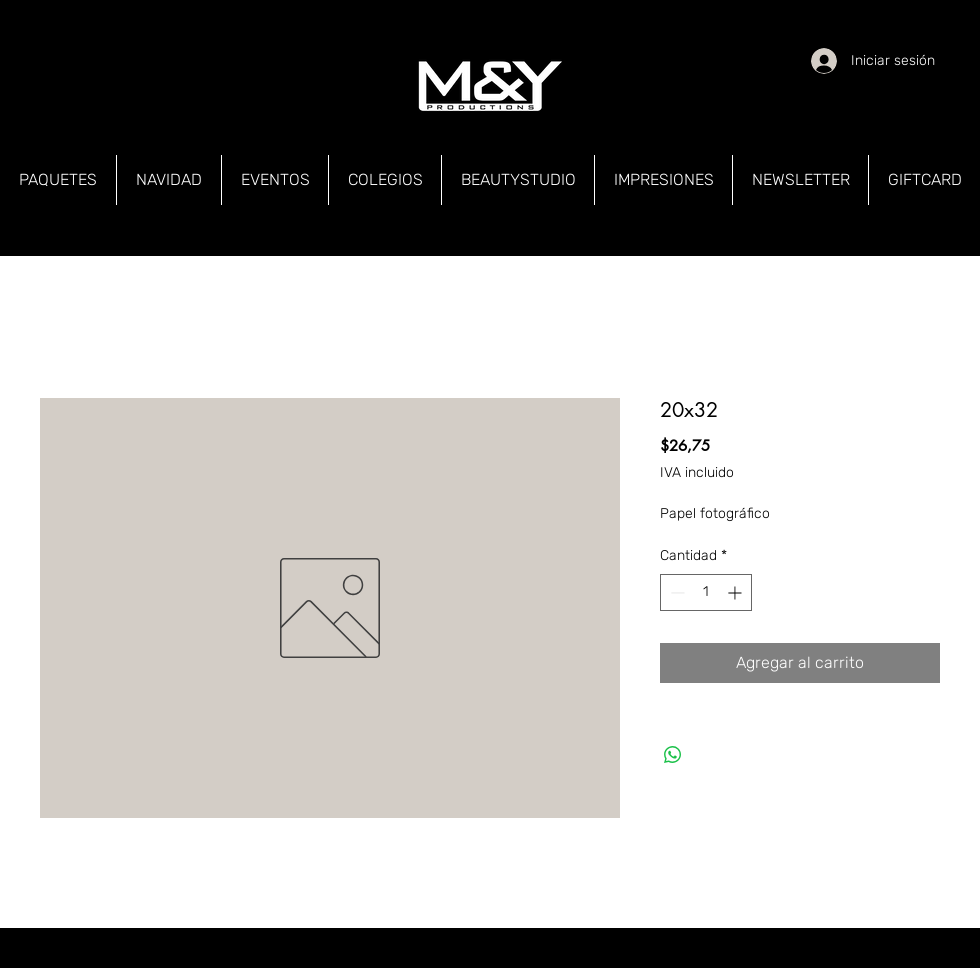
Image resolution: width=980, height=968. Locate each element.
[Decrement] (675, 592)
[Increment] (736, 592)
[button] (58, 180)
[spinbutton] (706, 592)
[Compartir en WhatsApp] (673, 755)
